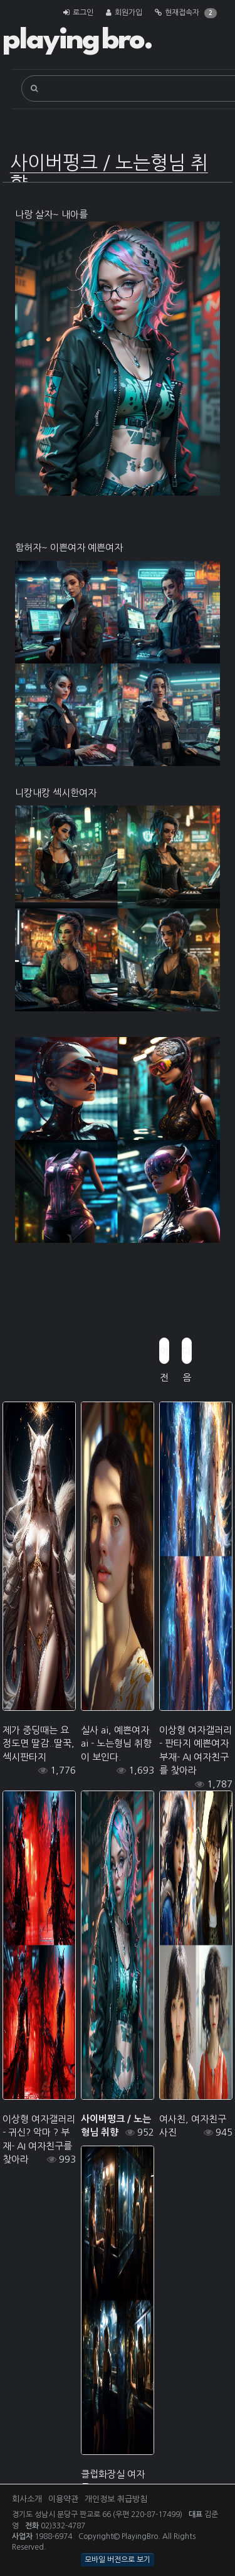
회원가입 (128, 12)
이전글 (164, 1355)
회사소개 (27, 2499)
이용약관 (63, 2499)
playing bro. (77, 40)
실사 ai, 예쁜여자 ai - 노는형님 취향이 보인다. (116, 1743)
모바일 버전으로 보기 (117, 2559)
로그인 (83, 12)
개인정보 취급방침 (116, 2499)
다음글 (186, 1355)
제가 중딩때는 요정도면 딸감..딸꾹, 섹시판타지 (39, 1743)
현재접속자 (182, 12)
